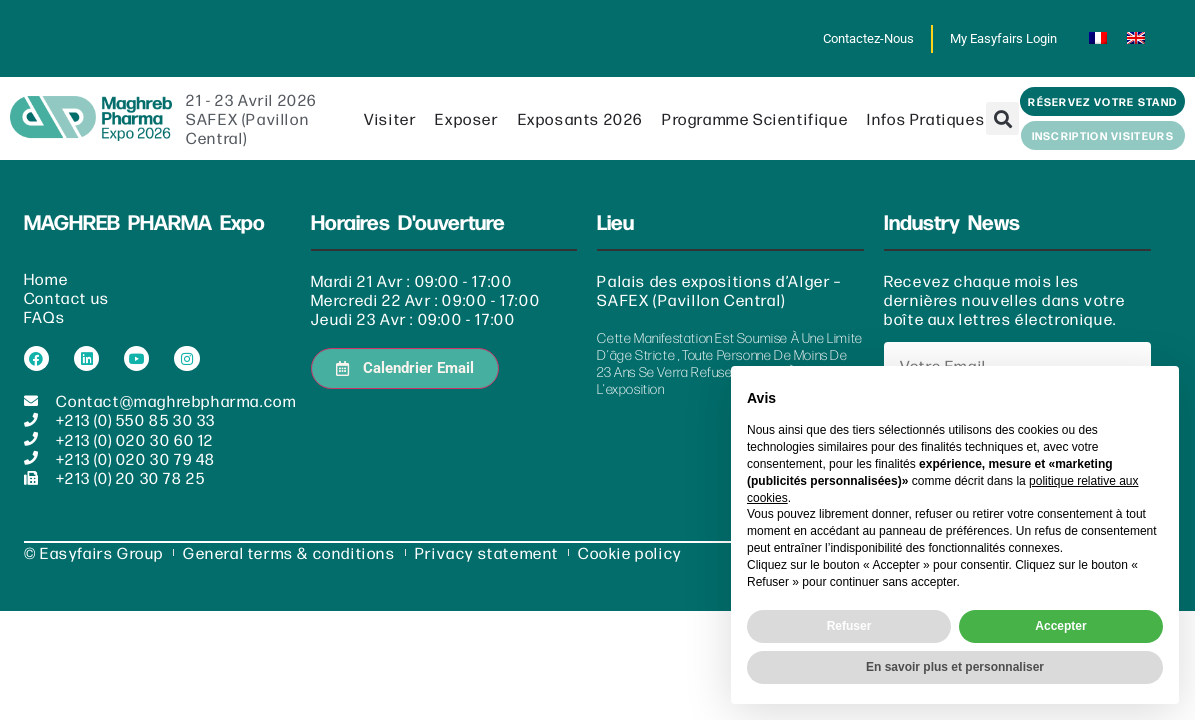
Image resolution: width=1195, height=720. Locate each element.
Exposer (466, 119)
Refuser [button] (849, 626)
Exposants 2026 (580, 119)
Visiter (390, 119)
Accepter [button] (1060, 626)
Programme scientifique (755, 119)
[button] (1002, 119)
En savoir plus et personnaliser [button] (955, 667)
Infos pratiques (926, 119)
